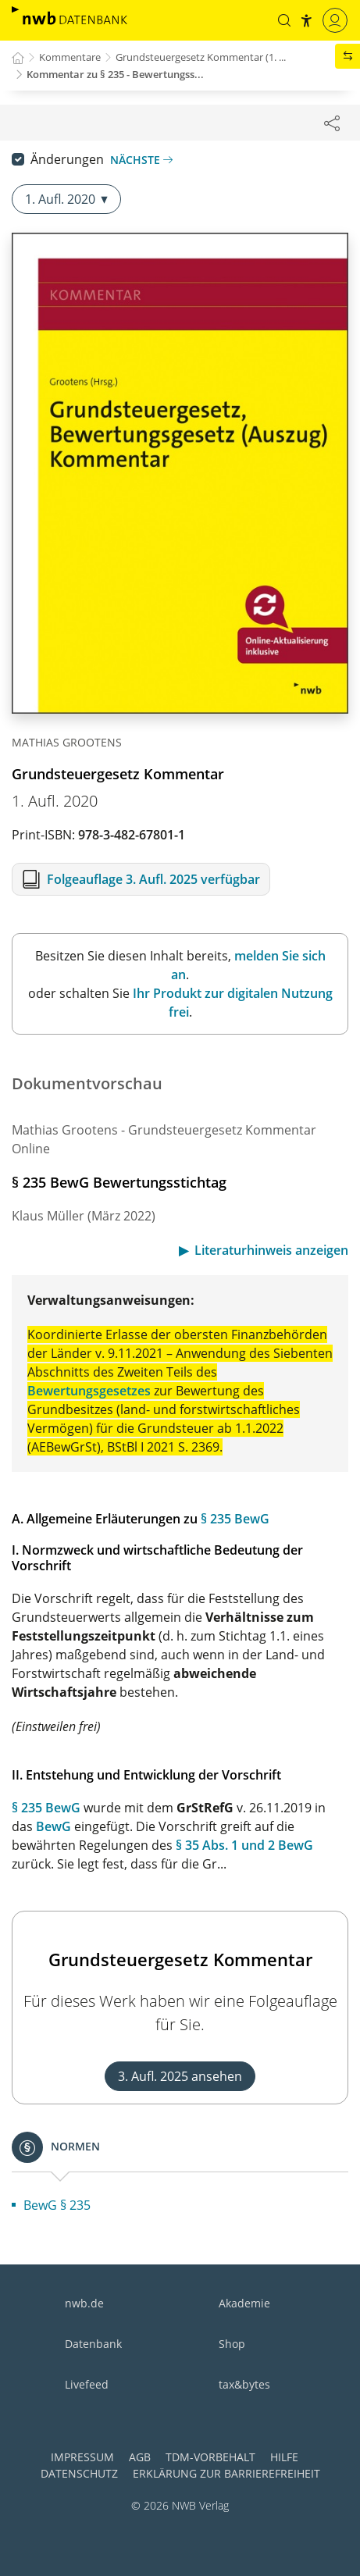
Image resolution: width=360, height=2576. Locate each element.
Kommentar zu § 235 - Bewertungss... (115, 74)
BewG (53, 1826)
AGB (140, 2457)
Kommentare (70, 57)
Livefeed (87, 2384)
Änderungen (67, 159)
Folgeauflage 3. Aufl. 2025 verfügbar (153, 879)
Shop (232, 2343)
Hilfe (284, 2457)
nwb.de (84, 2303)
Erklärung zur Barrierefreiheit (226, 2473)
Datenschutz (79, 2473)
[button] (284, 20)
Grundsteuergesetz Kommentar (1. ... (201, 57)
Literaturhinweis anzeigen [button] (271, 1250)
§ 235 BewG (235, 1518)
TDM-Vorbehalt (210, 2457)
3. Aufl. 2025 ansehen (180, 2076)
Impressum (82, 2457)
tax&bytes (244, 2384)
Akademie (244, 2303)
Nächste (141, 159)
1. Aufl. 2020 (66, 199)
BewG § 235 (57, 2205)
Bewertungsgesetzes (89, 1390)
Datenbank (93, 2343)
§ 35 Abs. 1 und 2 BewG (244, 1845)
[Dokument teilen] (332, 123)
